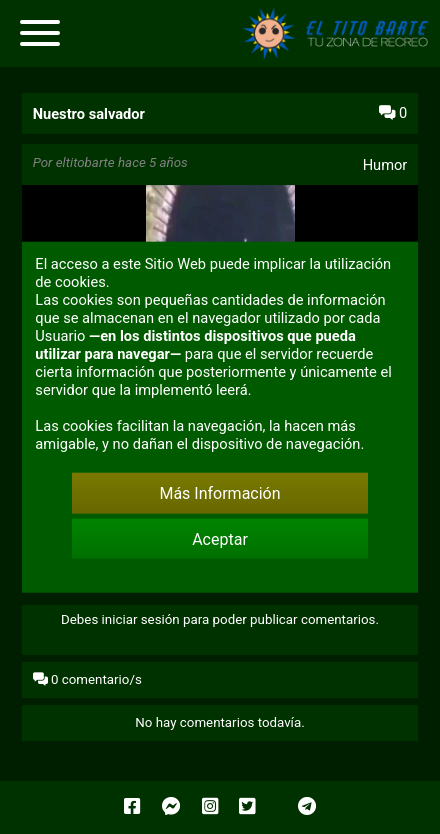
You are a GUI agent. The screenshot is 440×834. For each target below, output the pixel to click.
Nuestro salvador (89, 114)
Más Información (219, 493)
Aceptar (220, 538)
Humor (385, 165)
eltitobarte (85, 162)
